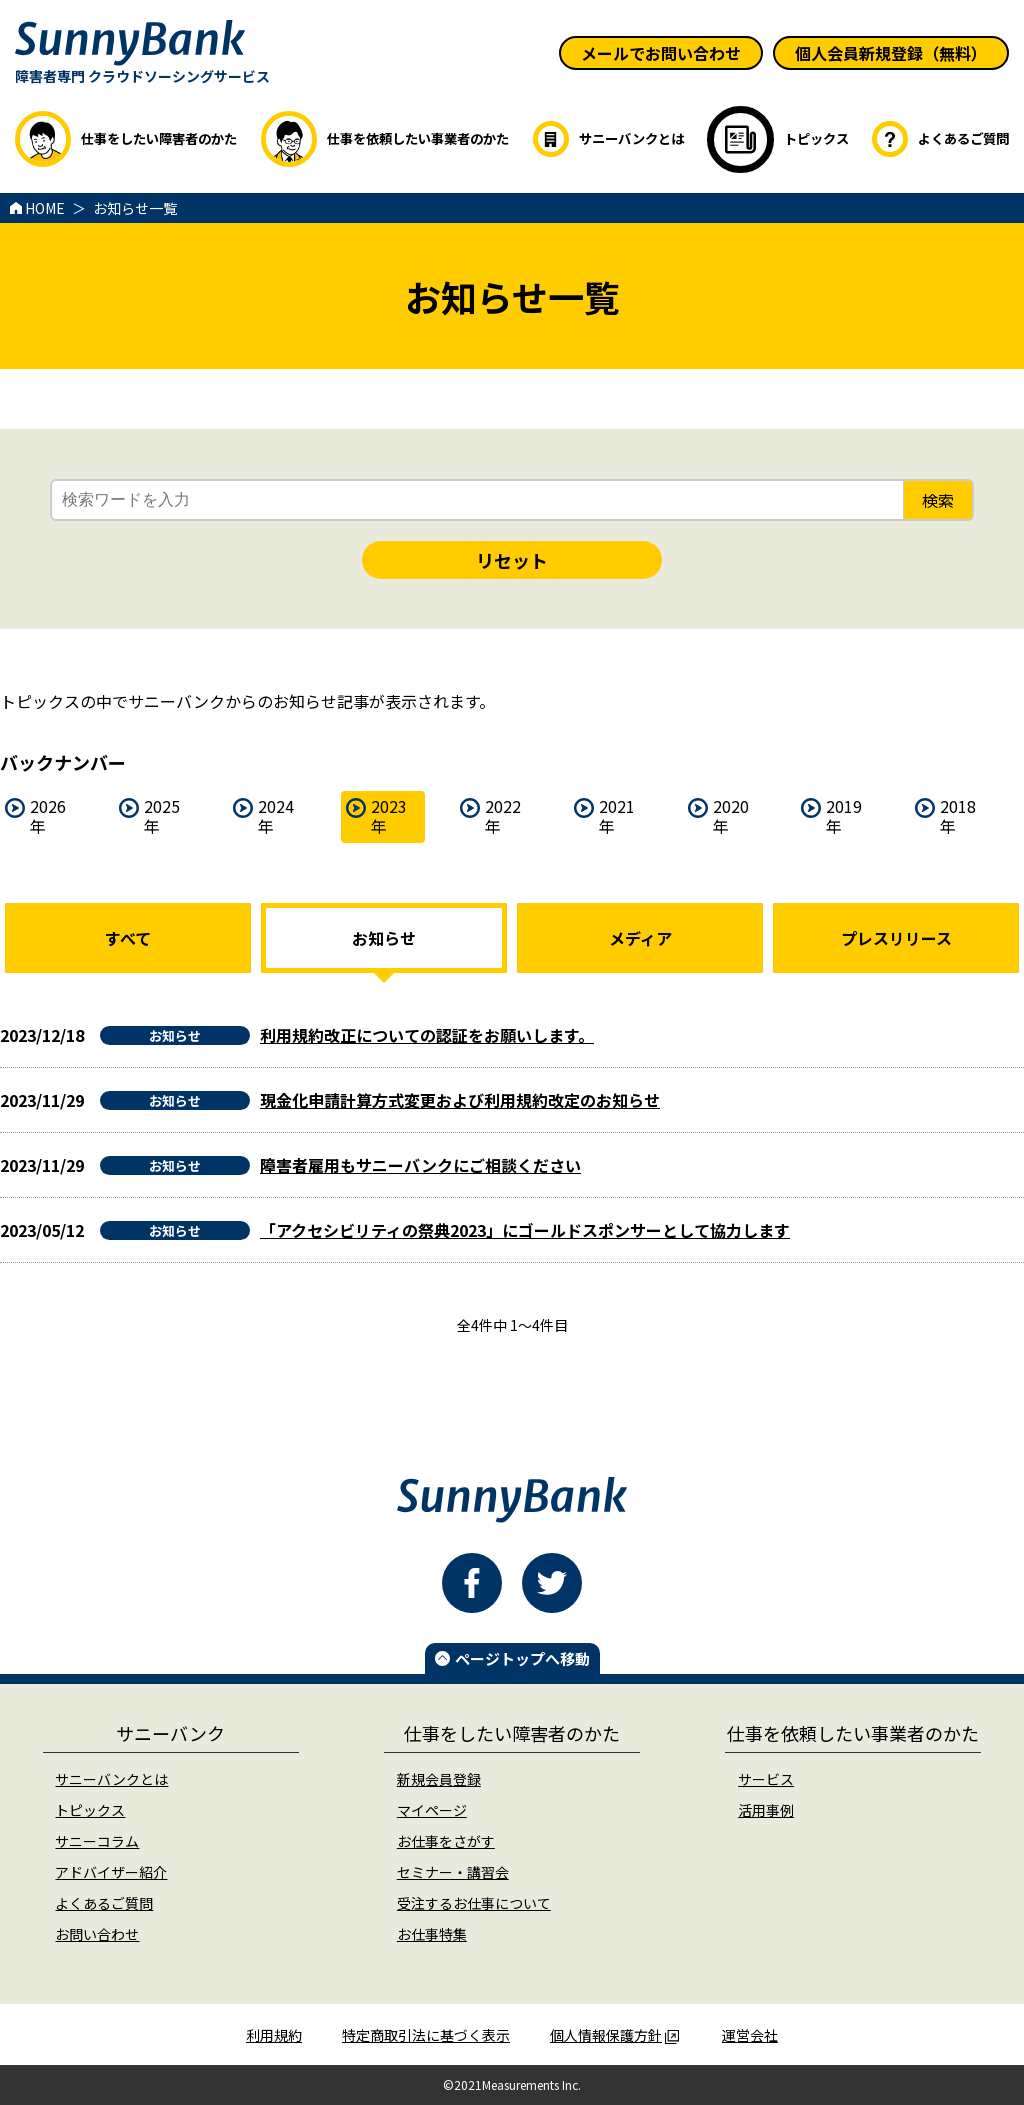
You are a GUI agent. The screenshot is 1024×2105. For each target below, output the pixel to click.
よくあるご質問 (104, 1903)
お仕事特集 (432, 1934)
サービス (766, 1779)
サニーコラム (97, 1841)
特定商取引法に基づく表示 (426, 2035)
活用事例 (766, 1810)
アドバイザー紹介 (111, 1872)
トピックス (90, 1810)
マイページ (432, 1810)
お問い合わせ (97, 1934)
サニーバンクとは (111, 1779)
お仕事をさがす (446, 1841)
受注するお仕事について (474, 1903)
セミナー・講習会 (453, 1872)
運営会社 (750, 2035)
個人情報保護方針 (614, 2035)
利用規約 (274, 2035)
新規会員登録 (439, 1779)
